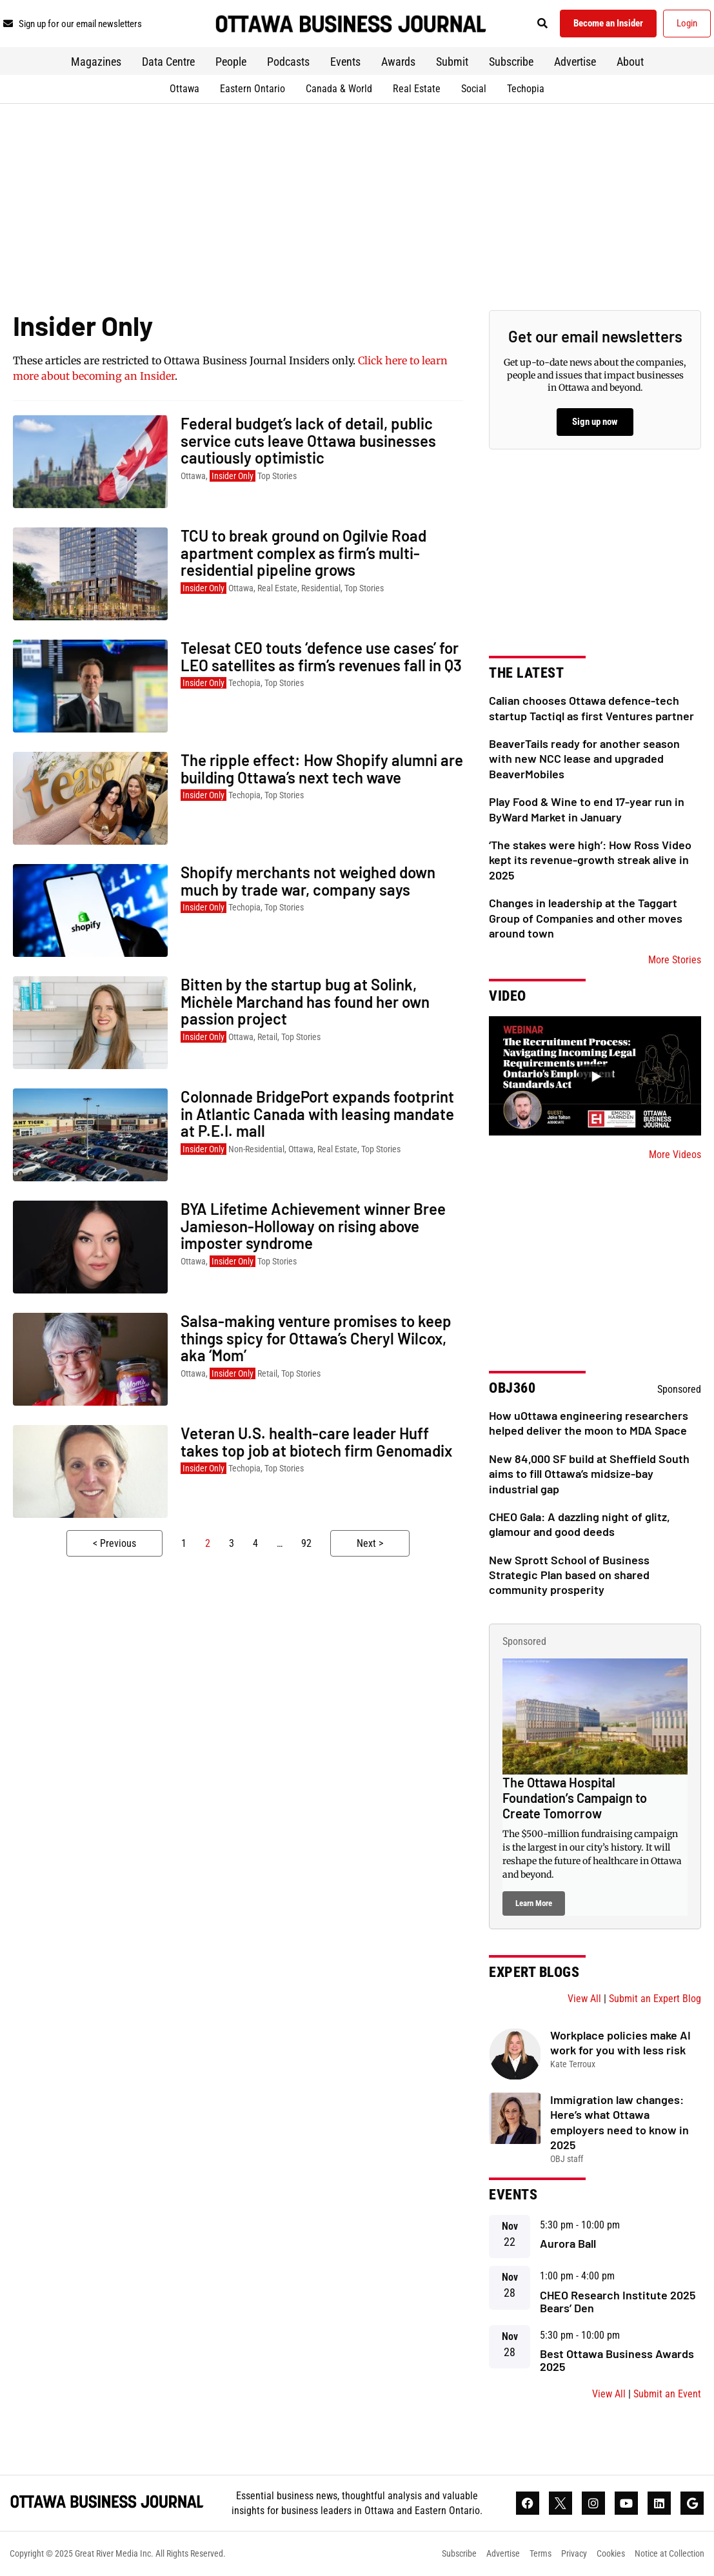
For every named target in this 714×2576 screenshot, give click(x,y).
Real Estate (417, 89)
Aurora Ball (568, 2243)
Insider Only (232, 476)
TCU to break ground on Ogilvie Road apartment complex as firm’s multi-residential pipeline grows (303, 552)
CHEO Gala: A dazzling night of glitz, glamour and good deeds (579, 1524)
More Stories (674, 960)
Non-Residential (256, 1149)
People (230, 61)
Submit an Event (667, 2394)
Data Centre (168, 61)
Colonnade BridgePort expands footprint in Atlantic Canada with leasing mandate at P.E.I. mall (317, 1113)
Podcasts (288, 61)
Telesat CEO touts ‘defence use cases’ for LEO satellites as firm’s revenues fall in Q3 (321, 656)
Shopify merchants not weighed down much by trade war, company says (308, 880)
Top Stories (277, 476)
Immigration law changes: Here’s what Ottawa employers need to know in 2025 (619, 2122)
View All (584, 1998)
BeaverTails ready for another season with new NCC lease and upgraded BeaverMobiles (584, 758)
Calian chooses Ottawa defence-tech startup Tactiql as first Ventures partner (591, 707)
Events (345, 61)
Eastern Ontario (252, 89)
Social (473, 89)
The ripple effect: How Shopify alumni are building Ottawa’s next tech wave (322, 768)
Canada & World (339, 89)
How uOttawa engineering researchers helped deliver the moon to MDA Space (588, 1422)
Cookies (611, 2553)
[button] (542, 23)
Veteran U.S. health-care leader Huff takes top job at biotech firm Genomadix (316, 1441)
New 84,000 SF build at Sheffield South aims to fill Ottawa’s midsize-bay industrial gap (589, 1473)
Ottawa (184, 89)
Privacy (574, 2553)
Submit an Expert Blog (655, 1998)
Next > (370, 1543)
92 (306, 1543)
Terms (540, 2553)
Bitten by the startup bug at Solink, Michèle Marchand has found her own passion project (305, 1001)
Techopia (525, 89)
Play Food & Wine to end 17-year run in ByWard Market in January (586, 808)
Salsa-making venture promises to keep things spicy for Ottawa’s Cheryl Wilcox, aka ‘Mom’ (316, 1338)
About (630, 61)
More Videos (675, 1154)
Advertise (575, 61)
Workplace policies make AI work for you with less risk (620, 2042)
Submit (452, 61)
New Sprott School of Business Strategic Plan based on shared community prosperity (569, 1575)
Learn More (533, 1903)
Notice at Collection (669, 2553)
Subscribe (511, 61)
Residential (321, 588)
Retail (267, 1037)
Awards (398, 61)
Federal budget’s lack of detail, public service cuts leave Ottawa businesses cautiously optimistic (308, 440)
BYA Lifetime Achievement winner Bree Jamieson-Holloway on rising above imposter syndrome (313, 1225)
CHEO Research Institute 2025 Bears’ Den (618, 2301)
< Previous (114, 1543)
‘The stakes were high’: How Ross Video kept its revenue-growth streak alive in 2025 (590, 860)
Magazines (96, 61)
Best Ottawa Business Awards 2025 (617, 2360)
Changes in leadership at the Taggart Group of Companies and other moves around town (585, 918)
